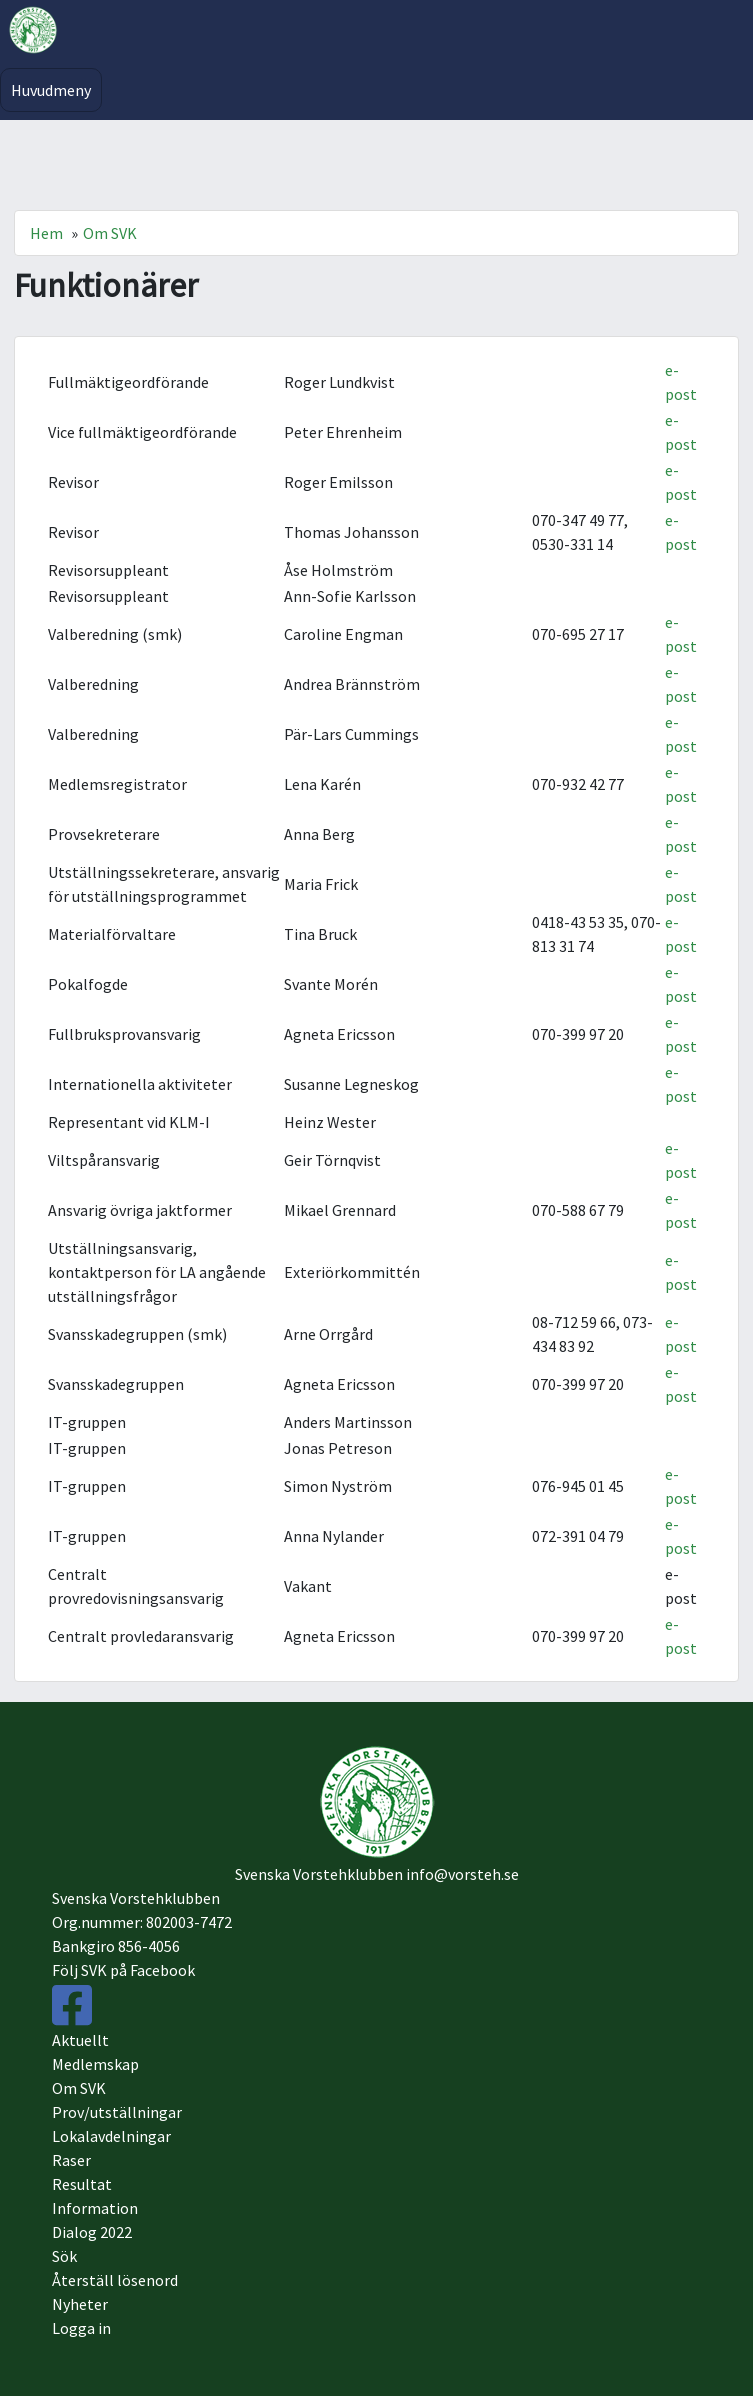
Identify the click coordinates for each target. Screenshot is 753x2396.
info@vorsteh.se (462, 1874)
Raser (71, 2160)
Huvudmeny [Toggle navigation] (51, 90)
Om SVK (110, 233)
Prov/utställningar (117, 2112)
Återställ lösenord (115, 2280)
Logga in (81, 2328)
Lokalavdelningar (111, 2136)
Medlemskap (95, 2064)
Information (95, 2208)
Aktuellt (80, 2040)
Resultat (82, 2184)
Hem (46, 233)
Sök (64, 2256)
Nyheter (80, 2304)
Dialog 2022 (92, 2232)
